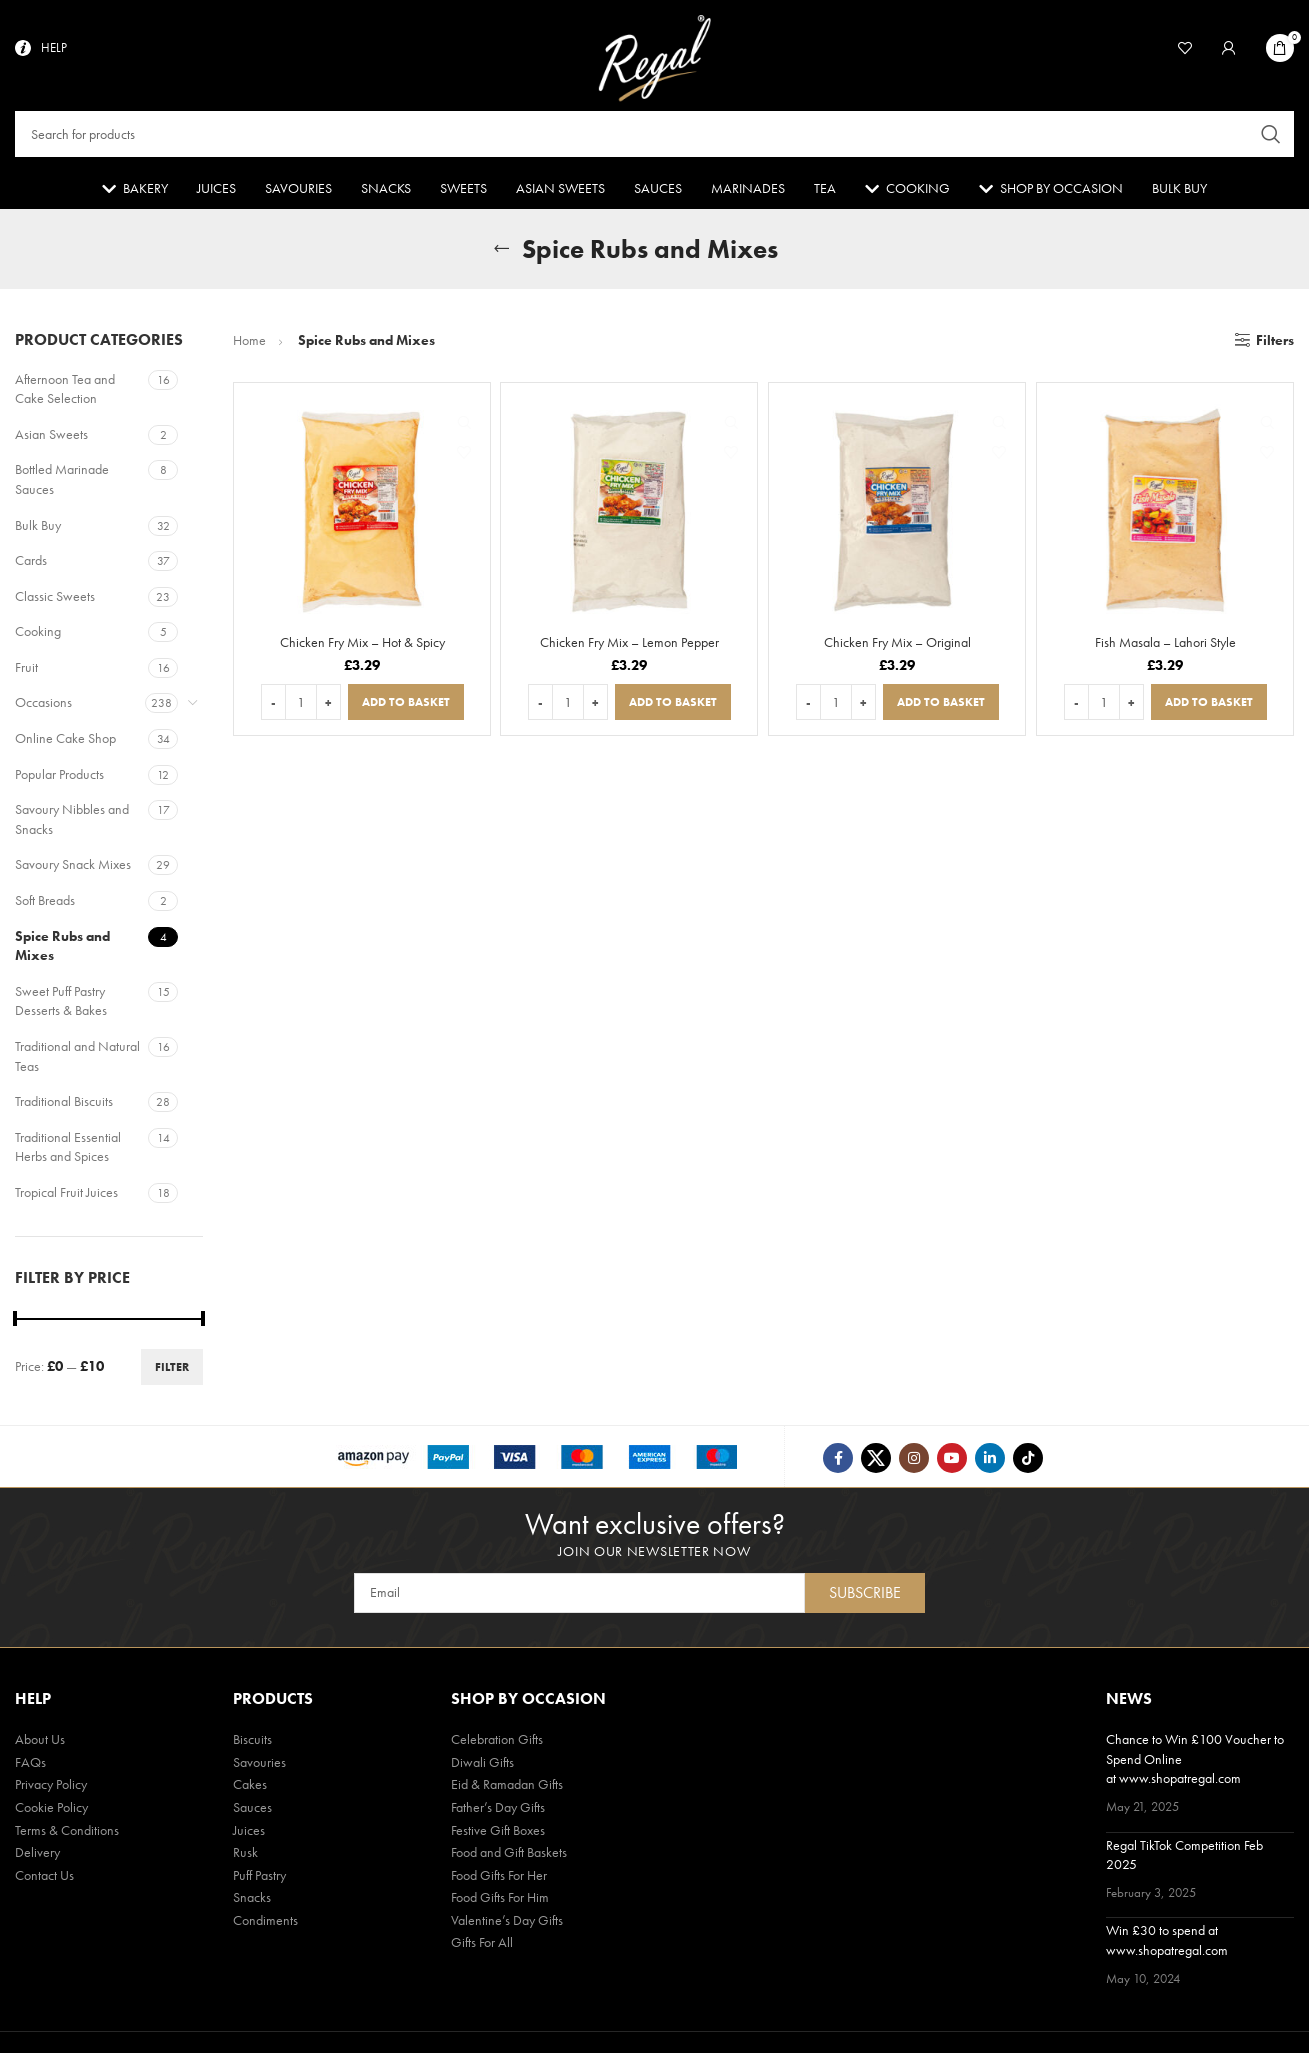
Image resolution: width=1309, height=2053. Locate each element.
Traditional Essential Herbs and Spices (68, 1152)
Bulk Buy (38, 529)
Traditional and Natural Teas (77, 1061)
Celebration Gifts (497, 1743)
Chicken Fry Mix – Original (897, 647)
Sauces (252, 1811)
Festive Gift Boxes (498, 1833)
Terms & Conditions (67, 1833)
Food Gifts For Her (499, 1879)
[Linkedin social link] (990, 1463)
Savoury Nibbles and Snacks (72, 824)
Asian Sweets (51, 439)
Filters (1275, 345)
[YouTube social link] (952, 1463)
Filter (172, 1372)
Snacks (252, 1901)
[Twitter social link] (876, 1463)
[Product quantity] (301, 707)
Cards (31, 565)
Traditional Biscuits (64, 1106)
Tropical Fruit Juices (66, 1197)
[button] (406, 707)
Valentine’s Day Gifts (507, 1924)
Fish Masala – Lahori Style (1165, 647)
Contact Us (44, 1879)
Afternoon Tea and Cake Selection (65, 393)
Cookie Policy (51, 1811)
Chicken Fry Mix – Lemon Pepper (629, 647)
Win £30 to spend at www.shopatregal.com (1167, 1944)
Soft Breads (45, 905)
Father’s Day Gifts (498, 1811)
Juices (249, 1833)
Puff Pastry (259, 1879)
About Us (40, 1743)
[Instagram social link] (914, 1463)
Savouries (259, 1766)
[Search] (654, 136)
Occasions (43, 707)
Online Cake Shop (65, 743)
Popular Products (59, 779)
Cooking (38, 636)
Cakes (250, 1788)
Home (251, 345)
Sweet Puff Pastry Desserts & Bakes (61, 1006)
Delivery (37, 1856)
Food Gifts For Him (500, 1901)
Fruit (26, 672)
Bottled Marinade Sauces (62, 484)
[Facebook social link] (838, 1463)
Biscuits (252, 1743)
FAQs (30, 1766)
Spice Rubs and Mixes (62, 950)
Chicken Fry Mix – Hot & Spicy (362, 647)
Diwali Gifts (482, 1766)
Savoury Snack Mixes (73, 869)
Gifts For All (482, 1946)
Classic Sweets (55, 601)
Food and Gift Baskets (509, 1856)
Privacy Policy (51, 1788)
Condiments (265, 1924)
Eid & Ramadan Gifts (507, 1788)
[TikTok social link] (1028, 1463)
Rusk (245, 1856)
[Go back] (502, 254)
